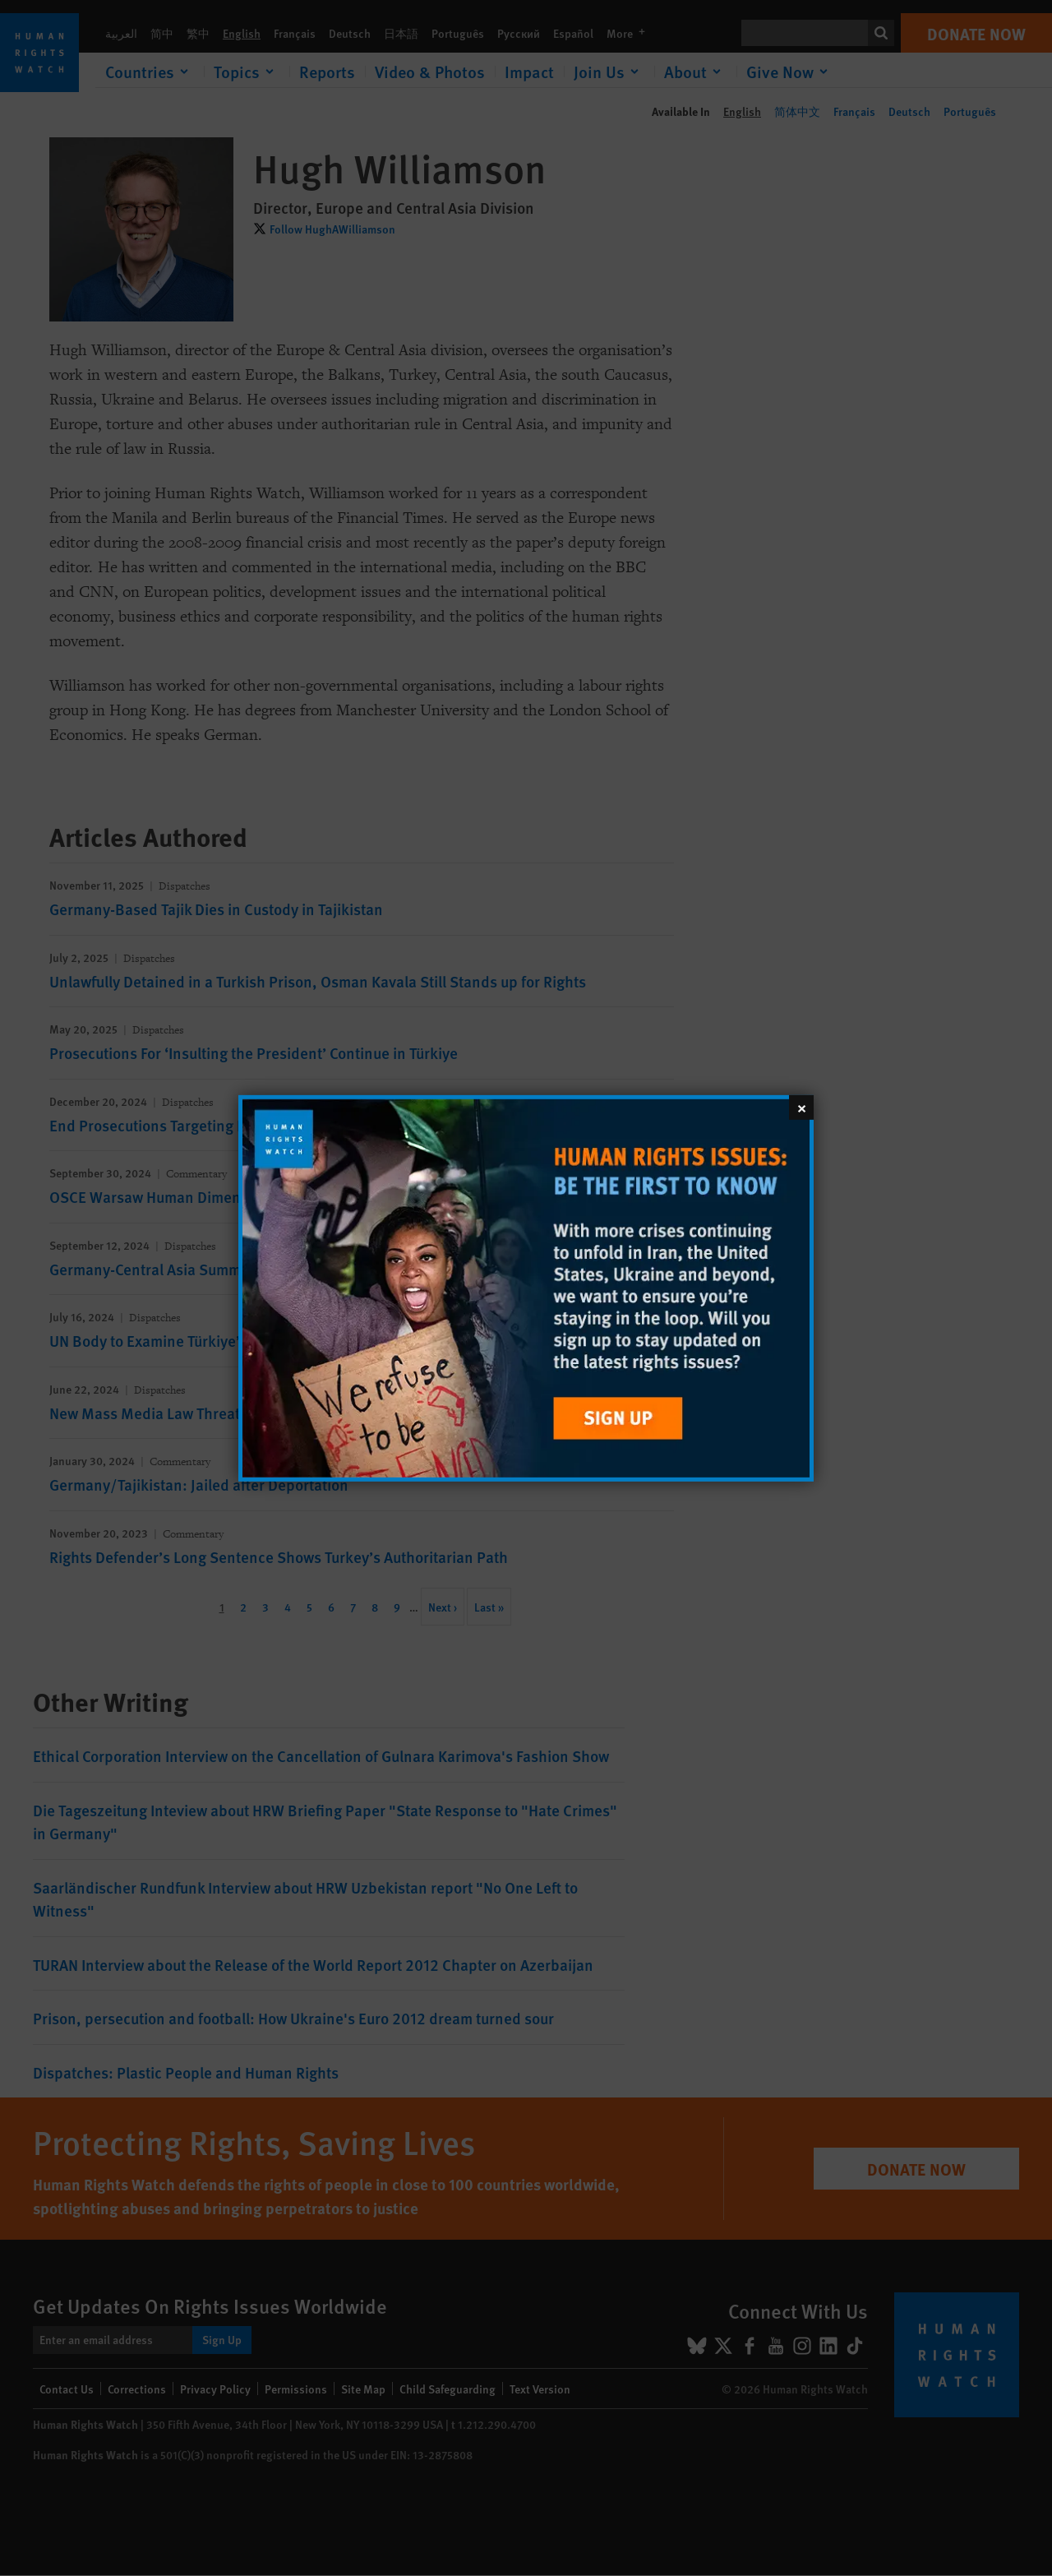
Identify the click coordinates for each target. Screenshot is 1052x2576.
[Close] (801, 1106)
